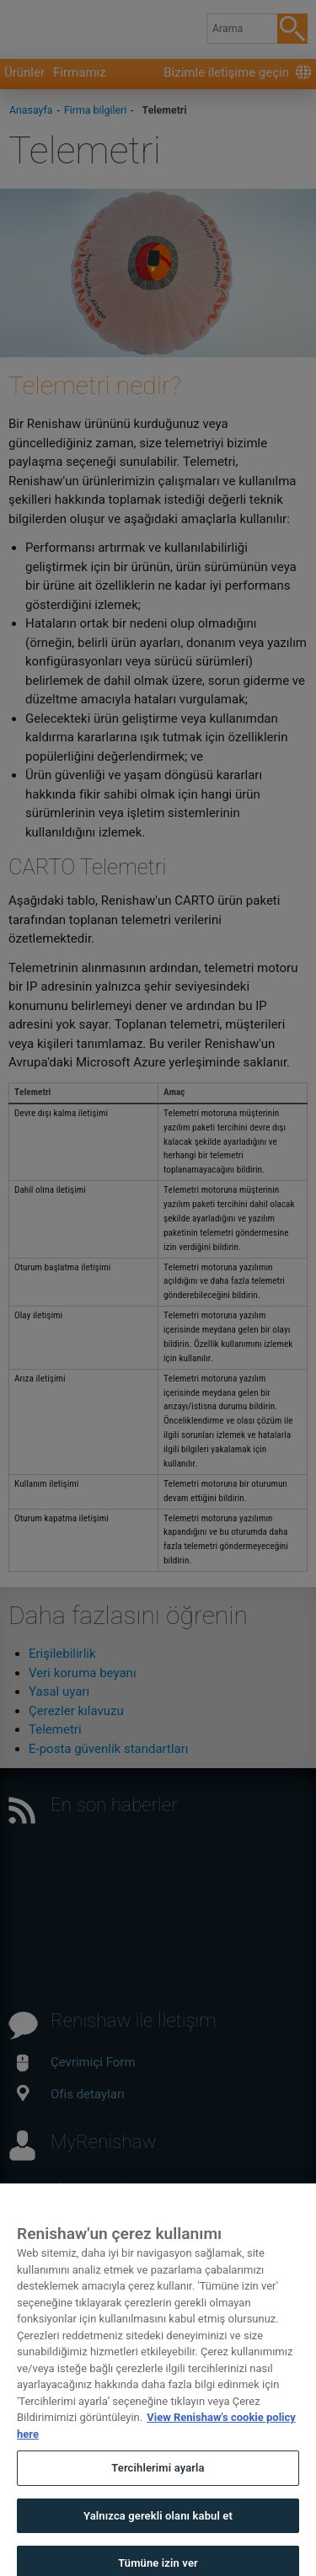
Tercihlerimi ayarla (157, 2488)
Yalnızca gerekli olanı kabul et (158, 2535)
